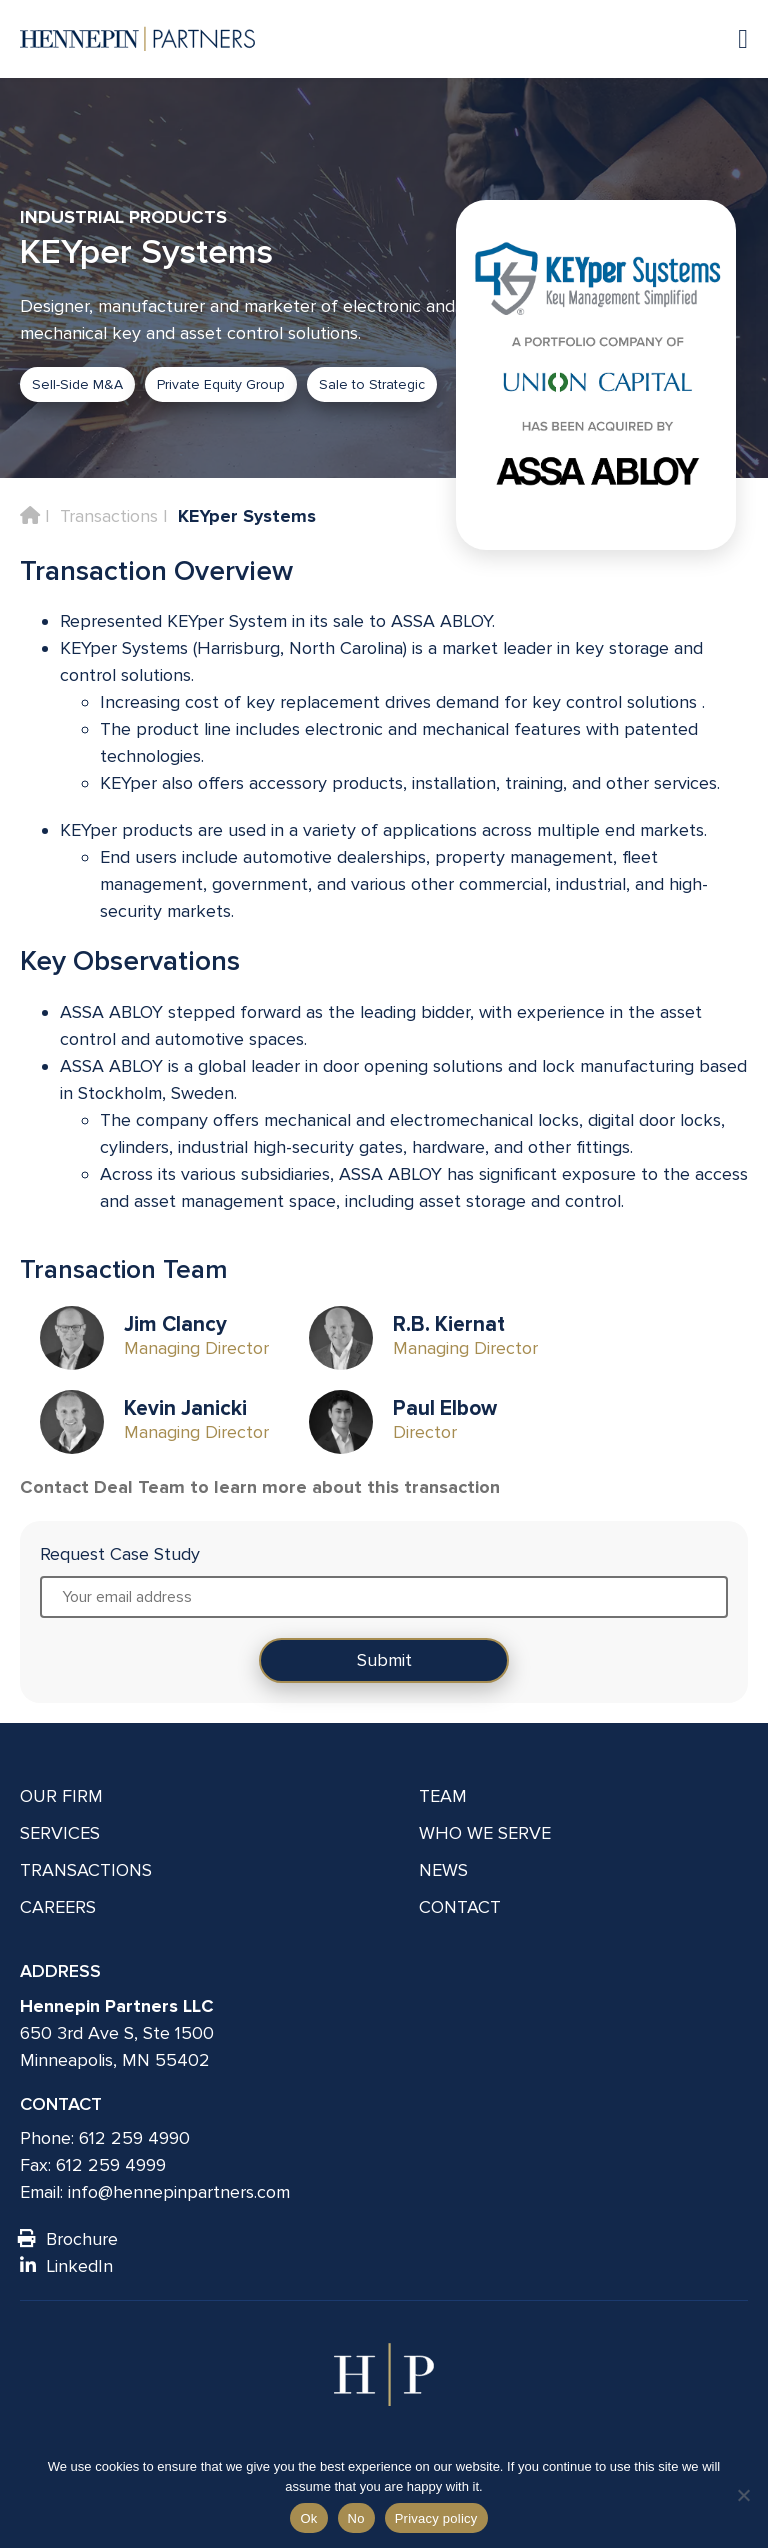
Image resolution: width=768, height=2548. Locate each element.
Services (60, 1833)
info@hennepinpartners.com (179, 2192)
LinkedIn (66, 2266)
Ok (308, 2518)
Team (443, 1796)
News (443, 1870)
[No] (743, 2495)
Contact (460, 1907)
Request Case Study (120, 1554)
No (356, 2518)
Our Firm (61, 1796)
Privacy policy (436, 2518)
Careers (58, 1907)
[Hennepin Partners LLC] (137, 39)
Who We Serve (485, 1833)
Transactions (109, 516)
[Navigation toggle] (733, 38)
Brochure (69, 2239)
